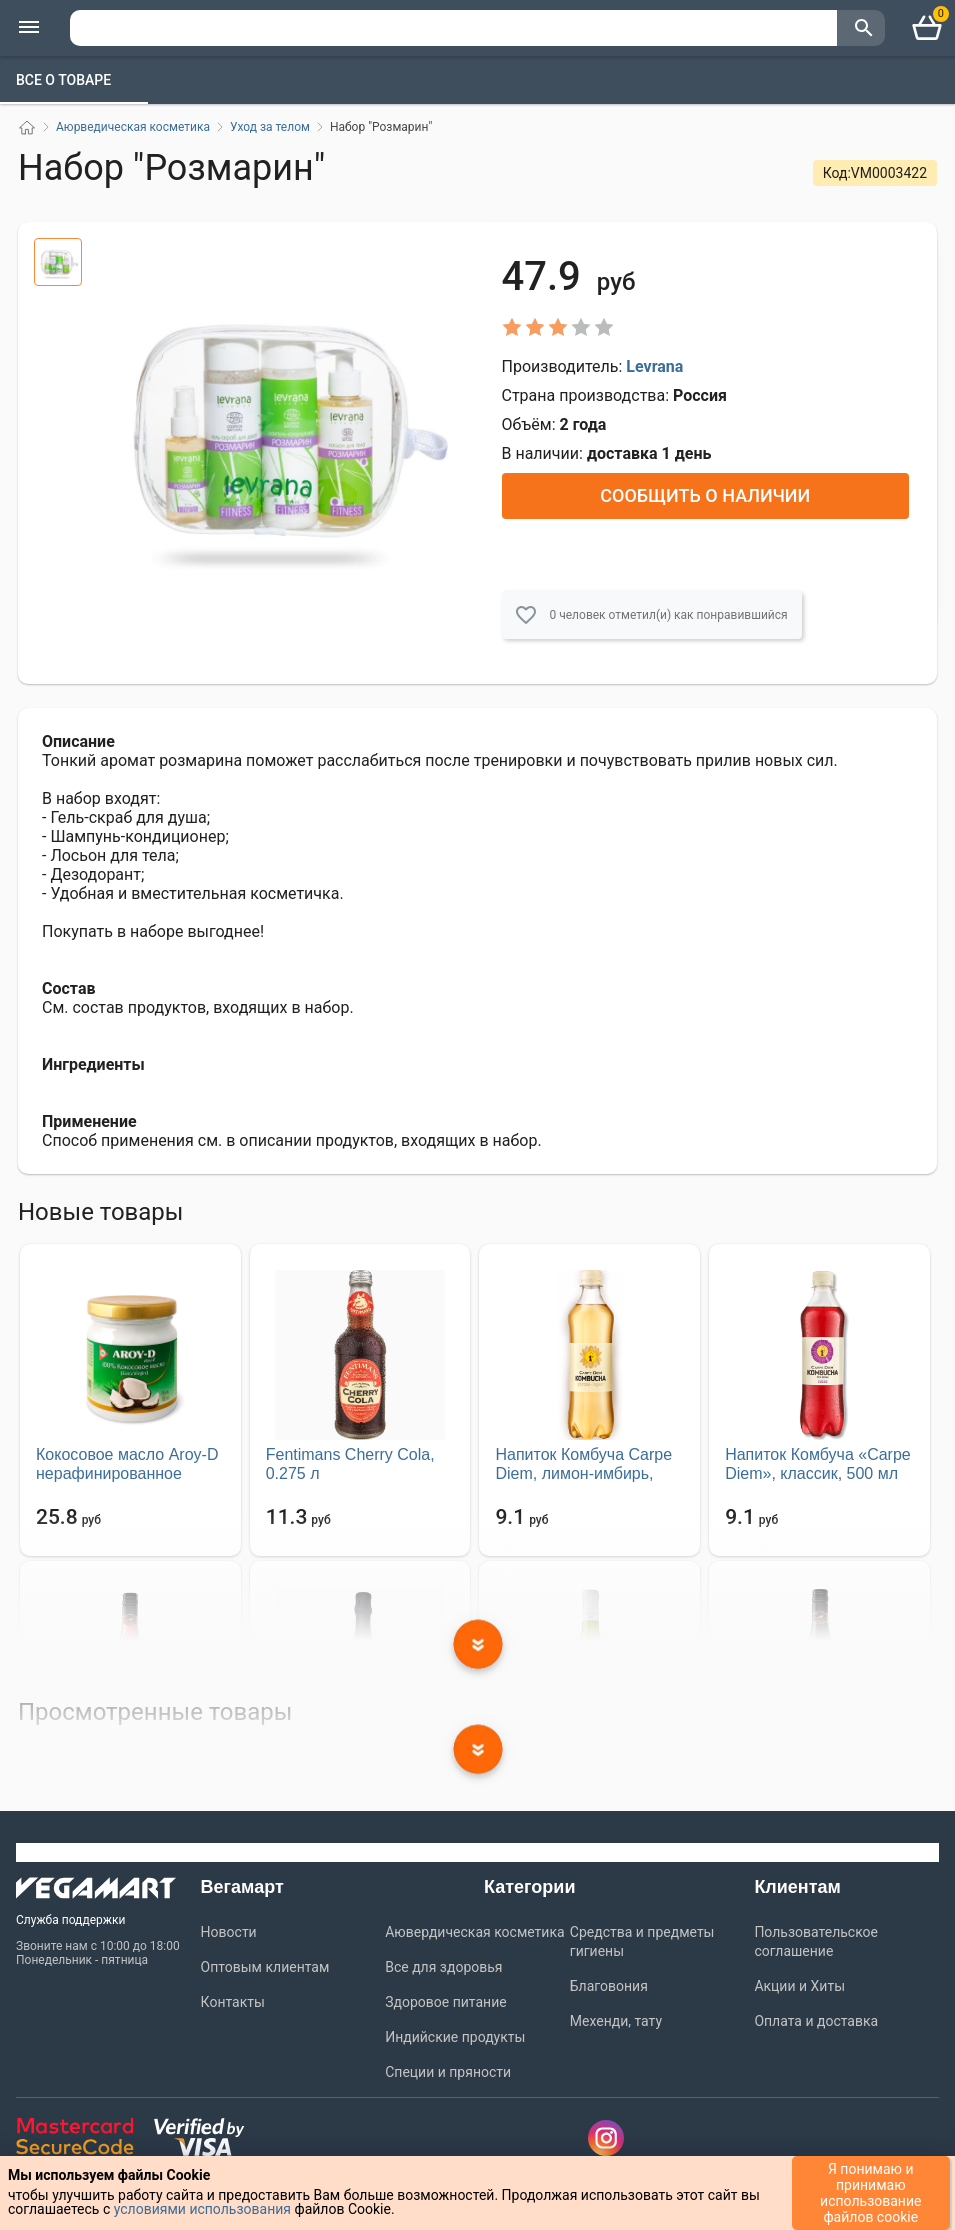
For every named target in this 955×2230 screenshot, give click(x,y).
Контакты (233, 2002)
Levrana (654, 366)
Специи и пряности (448, 2072)
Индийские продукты (455, 2037)
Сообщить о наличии (705, 495)
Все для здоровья (443, 1967)
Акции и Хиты (799, 1986)
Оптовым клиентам (265, 1967)
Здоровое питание (445, 2002)
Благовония (609, 1986)
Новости (229, 1932)
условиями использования (202, 2209)
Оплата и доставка (816, 2021)
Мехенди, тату (616, 2021)
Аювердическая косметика (474, 1932)
